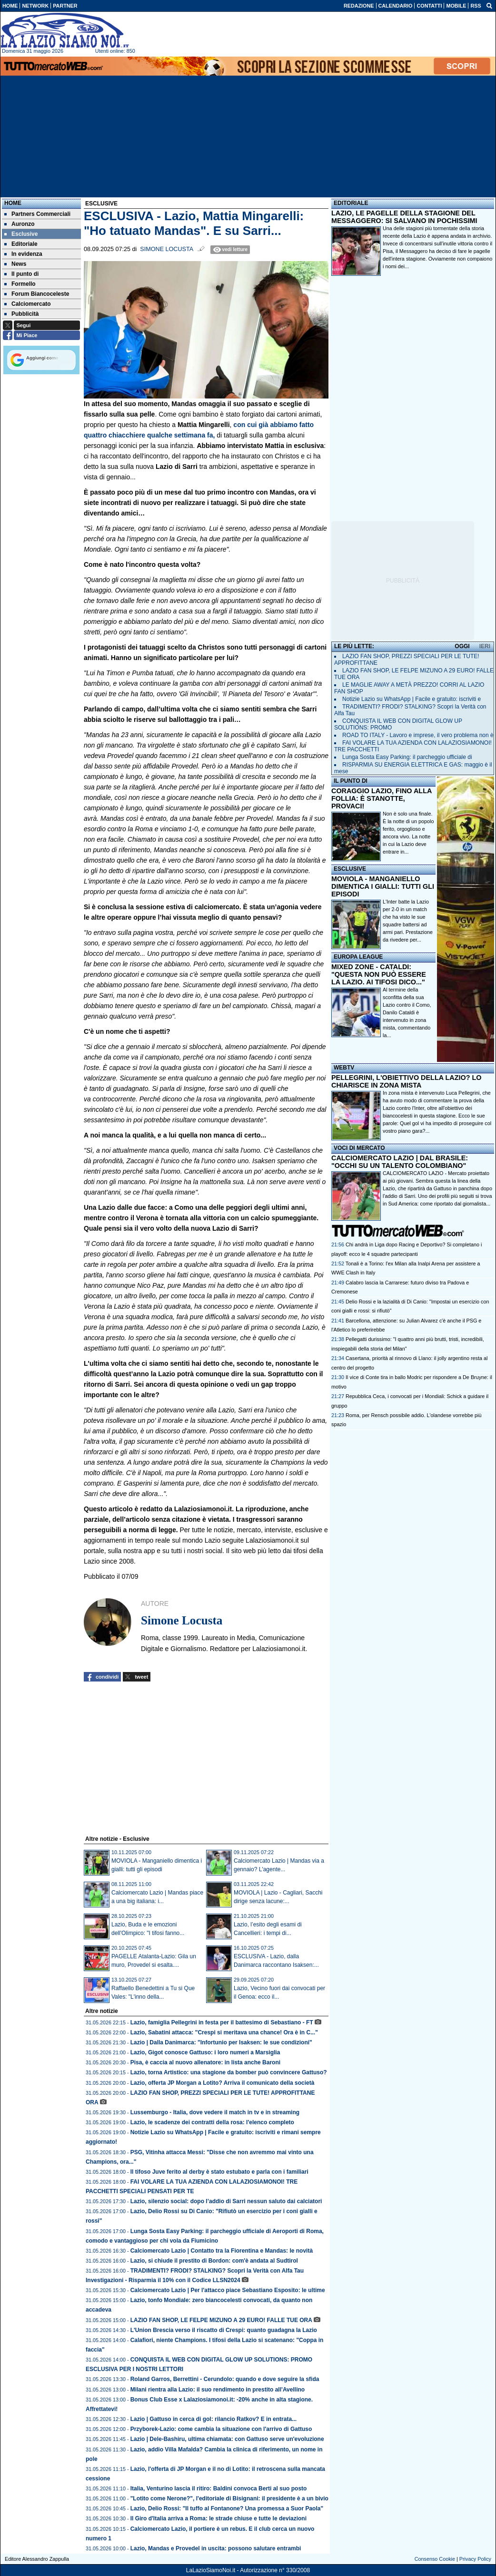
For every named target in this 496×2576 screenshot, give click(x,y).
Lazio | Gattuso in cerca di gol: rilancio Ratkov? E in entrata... (213, 2419)
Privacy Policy (475, 2559)
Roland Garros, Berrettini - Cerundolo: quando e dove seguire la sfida (224, 2379)
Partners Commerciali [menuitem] (37, 214)
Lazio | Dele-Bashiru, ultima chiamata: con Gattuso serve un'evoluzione (227, 2439)
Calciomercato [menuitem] (27, 304)
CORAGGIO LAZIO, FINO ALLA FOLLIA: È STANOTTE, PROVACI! (381, 798)
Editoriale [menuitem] (21, 244)
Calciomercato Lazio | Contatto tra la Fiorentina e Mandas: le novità (221, 2250)
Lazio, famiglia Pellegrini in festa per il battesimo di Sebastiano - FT (221, 2022)
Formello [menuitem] (20, 284)
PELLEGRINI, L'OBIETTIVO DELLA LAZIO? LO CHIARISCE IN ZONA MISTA (406, 1081)
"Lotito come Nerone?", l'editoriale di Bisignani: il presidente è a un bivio (229, 2498)
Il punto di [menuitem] (21, 274)
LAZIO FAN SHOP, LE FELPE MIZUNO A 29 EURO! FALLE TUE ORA (221, 2320)
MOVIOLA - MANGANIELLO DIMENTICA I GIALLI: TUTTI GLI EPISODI (382, 886)
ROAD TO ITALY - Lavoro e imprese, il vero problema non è (418, 735)
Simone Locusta (166, 249)
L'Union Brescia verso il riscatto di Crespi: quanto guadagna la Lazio (223, 2330)
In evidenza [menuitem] (23, 254)
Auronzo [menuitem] (19, 224)
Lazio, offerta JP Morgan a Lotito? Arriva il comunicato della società (222, 2083)
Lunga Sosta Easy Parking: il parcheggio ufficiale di (407, 757)
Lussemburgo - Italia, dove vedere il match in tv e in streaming (214, 2112)
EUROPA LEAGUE (358, 956)
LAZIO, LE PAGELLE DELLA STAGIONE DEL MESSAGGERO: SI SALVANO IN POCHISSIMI (404, 216)
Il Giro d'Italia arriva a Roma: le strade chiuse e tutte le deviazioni (218, 2518)
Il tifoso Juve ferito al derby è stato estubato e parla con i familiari (219, 2171)
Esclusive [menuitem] (21, 234)
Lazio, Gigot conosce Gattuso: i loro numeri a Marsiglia (205, 2052)
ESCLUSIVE (350, 868)
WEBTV (344, 1067)
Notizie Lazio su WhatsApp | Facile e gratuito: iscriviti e (411, 699)
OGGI (462, 646)
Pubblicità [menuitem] (21, 314)
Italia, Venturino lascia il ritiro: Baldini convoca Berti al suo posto (218, 2488)
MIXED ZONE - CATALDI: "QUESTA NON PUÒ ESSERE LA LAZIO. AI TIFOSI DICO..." (378, 974)
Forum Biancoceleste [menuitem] (36, 294)
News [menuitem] (15, 264)
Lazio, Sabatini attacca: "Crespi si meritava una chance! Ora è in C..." (224, 2032)
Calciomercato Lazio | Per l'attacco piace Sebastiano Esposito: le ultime (227, 2290)
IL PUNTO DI (350, 781)
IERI (484, 646)
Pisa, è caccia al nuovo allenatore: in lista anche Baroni (205, 2062)
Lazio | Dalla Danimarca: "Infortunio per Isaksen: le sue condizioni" (221, 2042)
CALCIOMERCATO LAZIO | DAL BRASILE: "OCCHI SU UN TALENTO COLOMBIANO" (399, 1161)
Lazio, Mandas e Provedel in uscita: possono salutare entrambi (215, 2548)
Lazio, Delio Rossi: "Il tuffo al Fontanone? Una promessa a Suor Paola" (226, 2508)
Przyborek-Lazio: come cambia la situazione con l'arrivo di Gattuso (221, 2429)
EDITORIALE (351, 203)
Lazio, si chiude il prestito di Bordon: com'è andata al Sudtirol (214, 2260)
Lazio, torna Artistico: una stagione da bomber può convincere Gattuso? (228, 2072)
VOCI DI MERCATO (359, 1148)
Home (12, 203)
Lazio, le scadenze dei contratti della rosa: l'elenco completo (212, 2122)
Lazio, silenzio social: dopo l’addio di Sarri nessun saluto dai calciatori (226, 2201)
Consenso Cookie (435, 2559)
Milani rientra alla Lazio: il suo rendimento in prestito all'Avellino (217, 2389)
